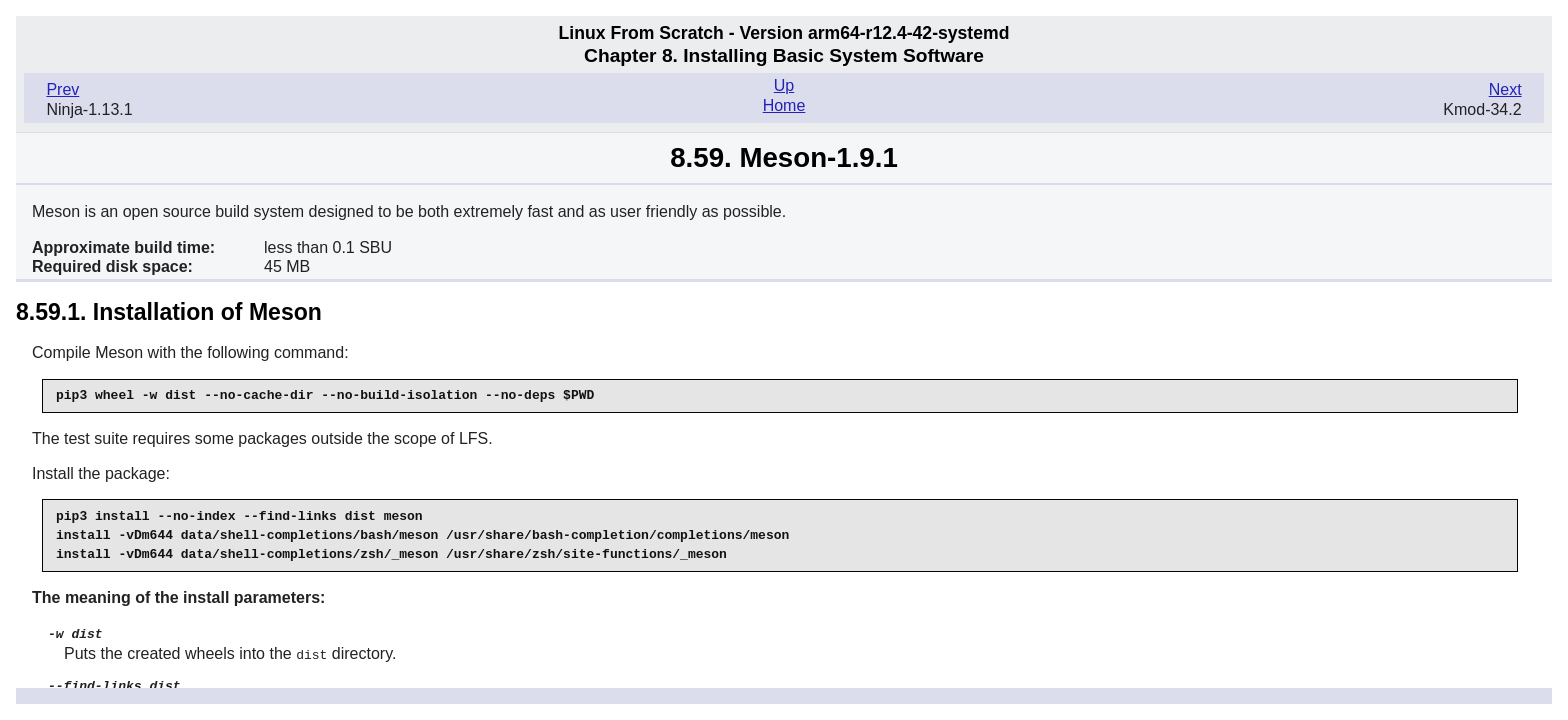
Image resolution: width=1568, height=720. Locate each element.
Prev (62, 89)
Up (784, 85)
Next (1505, 89)
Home (784, 105)
